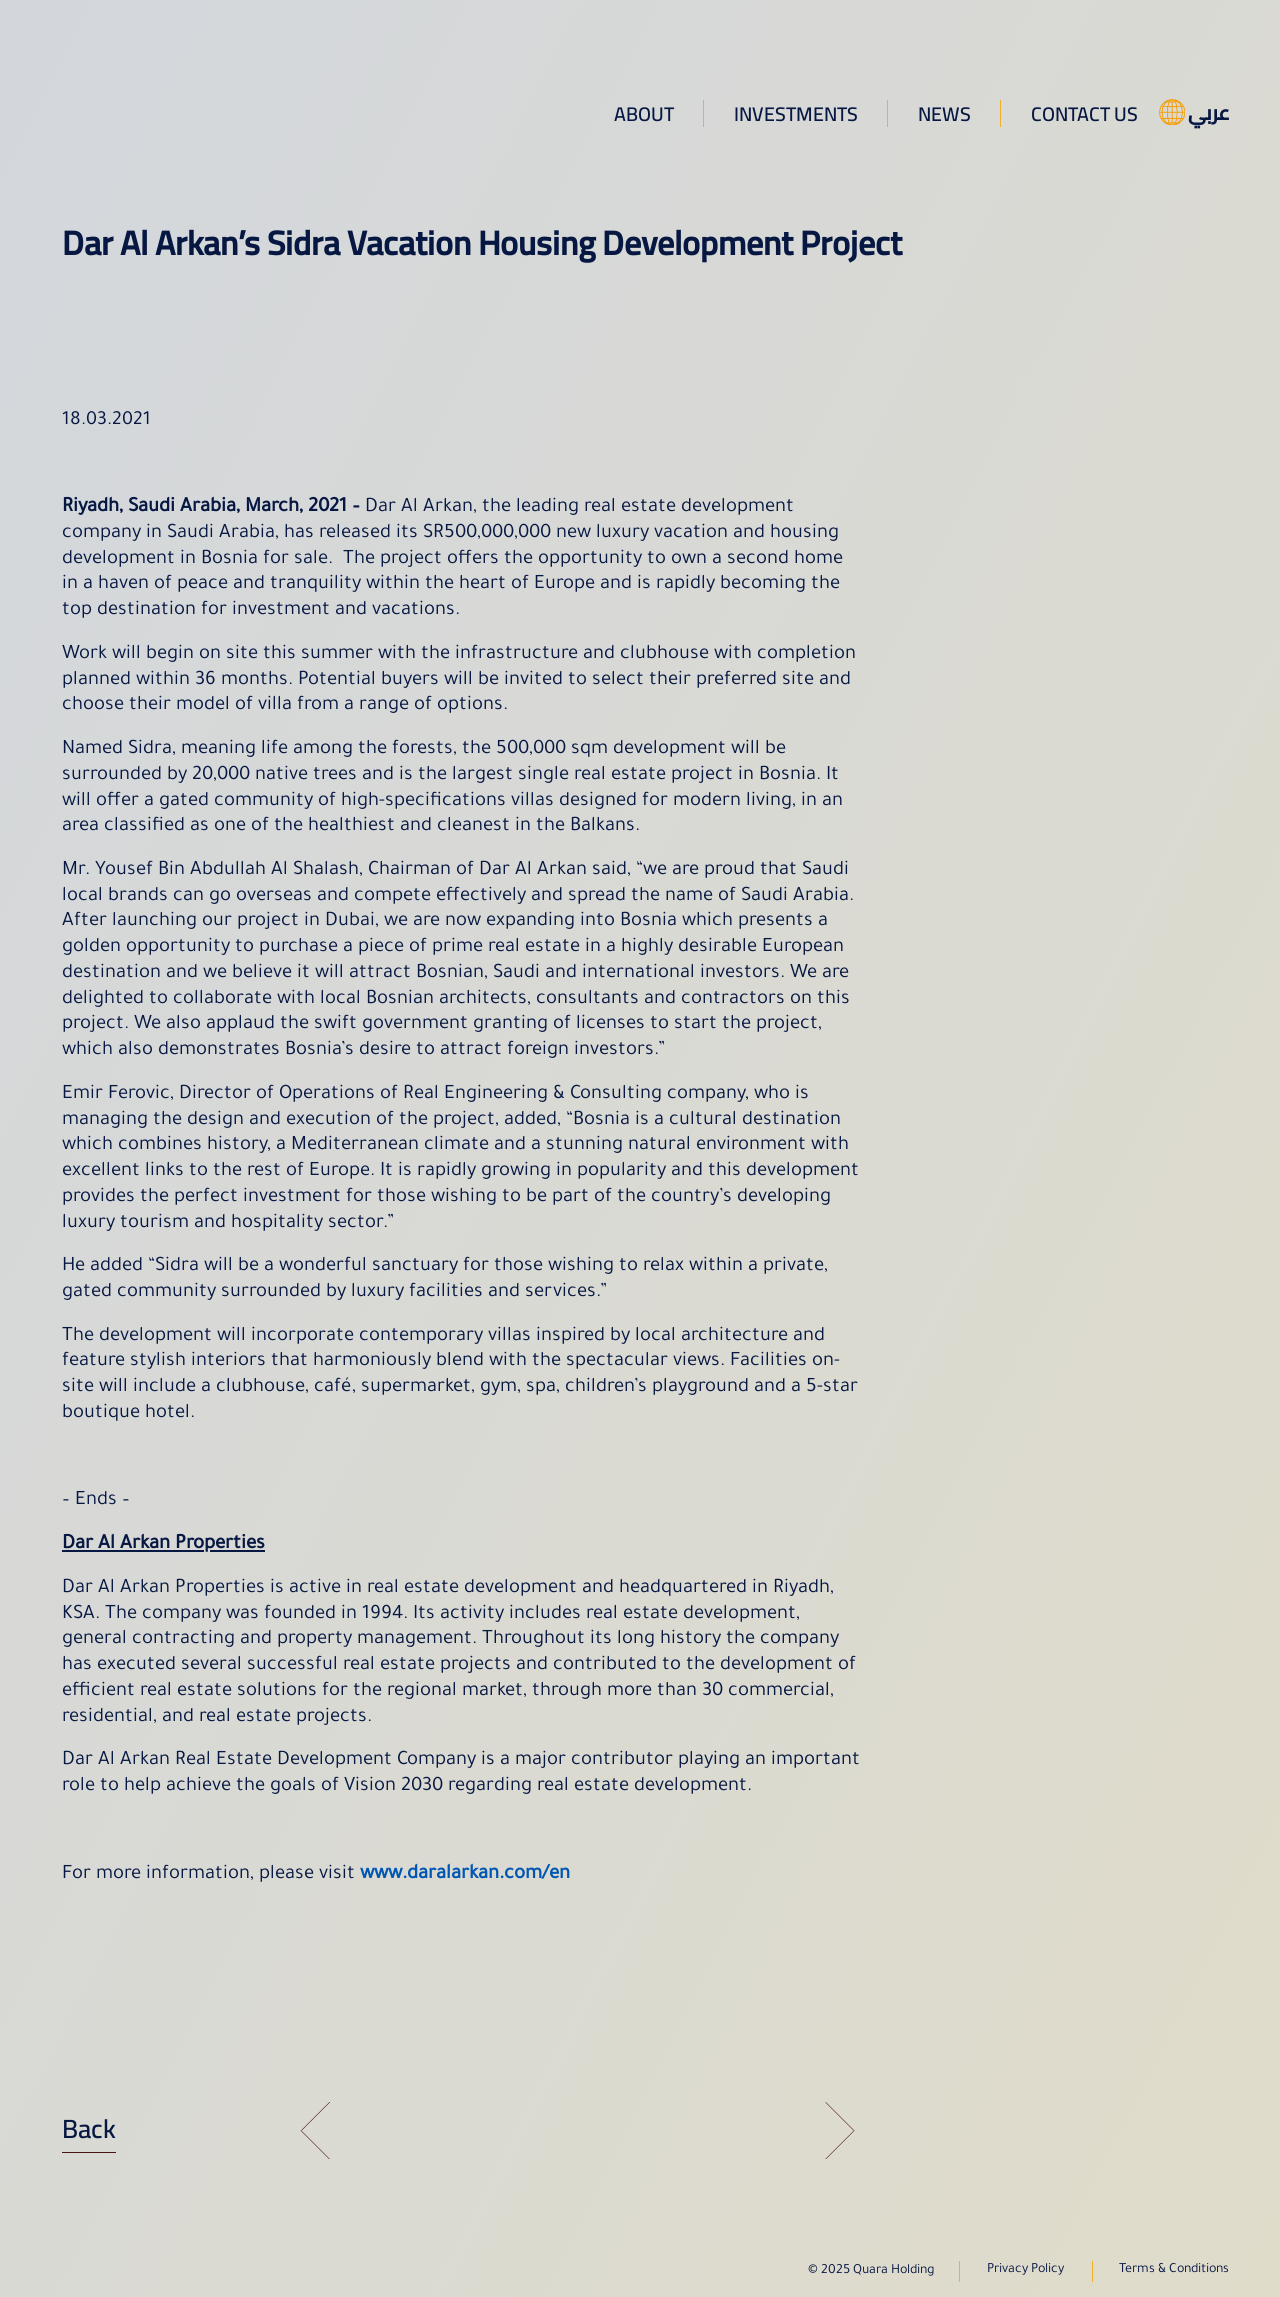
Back (89, 2128)
